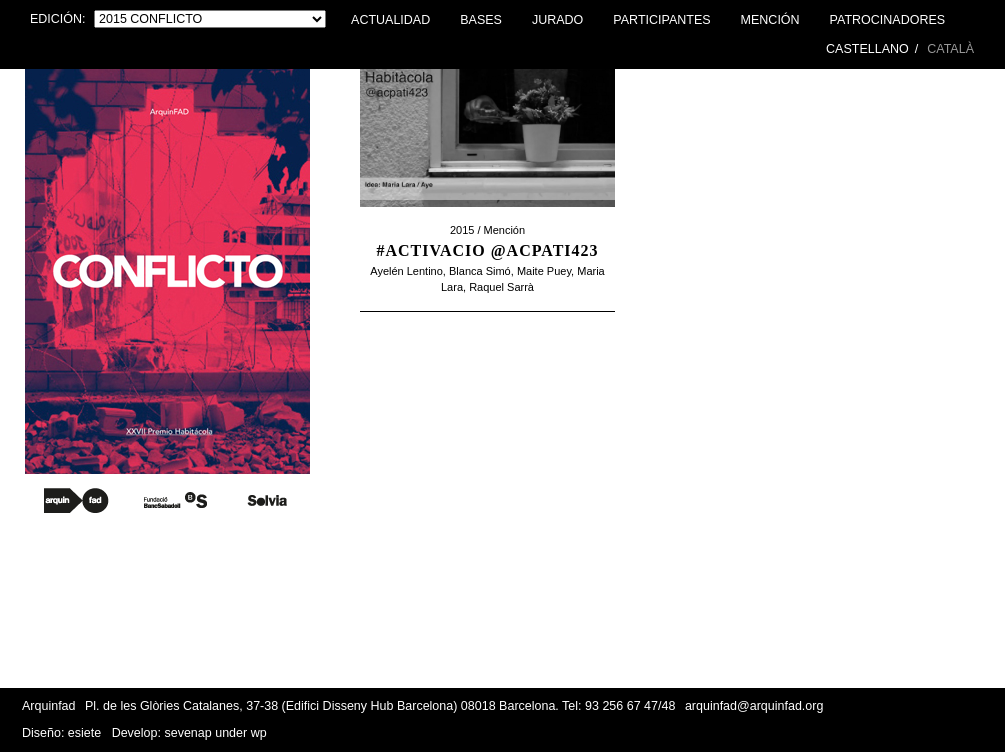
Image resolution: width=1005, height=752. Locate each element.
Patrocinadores (888, 20)
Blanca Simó (480, 271)
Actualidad (390, 20)
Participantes (661, 20)
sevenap (187, 733)
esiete (84, 733)
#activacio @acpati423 (487, 250)
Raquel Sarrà (501, 287)
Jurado (557, 20)
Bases (481, 20)
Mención (770, 20)
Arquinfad (49, 706)
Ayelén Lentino (406, 271)
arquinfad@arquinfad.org (754, 706)
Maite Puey (544, 271)
